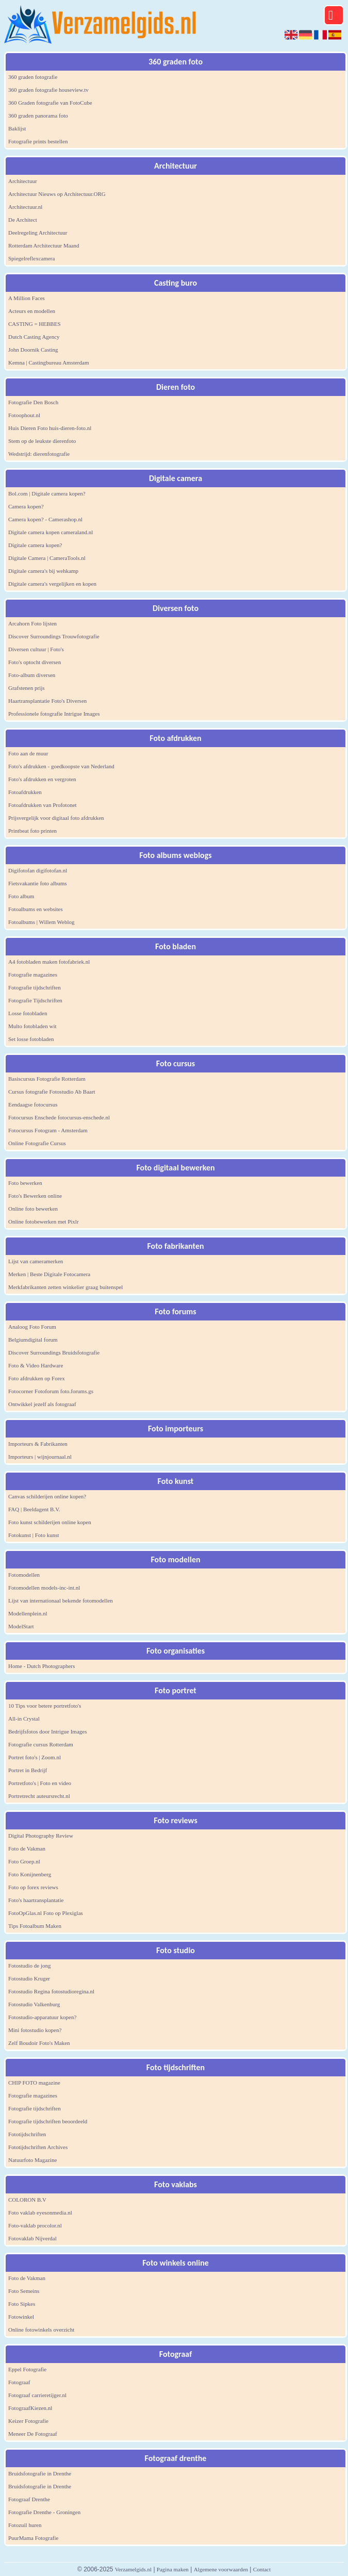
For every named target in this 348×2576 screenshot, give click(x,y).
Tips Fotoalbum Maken (34, 1926)
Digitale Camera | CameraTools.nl (47, 558)
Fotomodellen (24, 1575)
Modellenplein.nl (27, 1613)
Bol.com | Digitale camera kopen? (47, 493)
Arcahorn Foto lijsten (32, 623)
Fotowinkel (21, 2317)
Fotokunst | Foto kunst (33, 1535)
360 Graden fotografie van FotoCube (50, 103)
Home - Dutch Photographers (41, 1666)
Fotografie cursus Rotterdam (40, 1744)
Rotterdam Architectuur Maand (43, 245)
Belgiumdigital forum (33, 1339)
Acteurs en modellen (31, 311)
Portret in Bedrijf (27, 1770)
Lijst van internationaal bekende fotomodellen (60, 1600)
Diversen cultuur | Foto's (36, 649)
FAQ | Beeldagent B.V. (34, 1509)
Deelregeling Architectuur (38, 232)
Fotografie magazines (32, 974)
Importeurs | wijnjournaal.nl (40, 1457)
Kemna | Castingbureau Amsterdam (48, 362)
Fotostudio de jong (29, 1965)
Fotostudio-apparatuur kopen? (42, 2017)
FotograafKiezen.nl (30, 2408)
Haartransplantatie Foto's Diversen (47, 701)
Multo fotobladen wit (32, 1026)
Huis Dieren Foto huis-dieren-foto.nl (49, 428)
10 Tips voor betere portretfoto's (44, 1706)
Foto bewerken (25, 1183)
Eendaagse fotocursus (33, 1104)
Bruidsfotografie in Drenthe (39, 2473)
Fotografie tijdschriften (34, 987)
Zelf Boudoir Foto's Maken (39, 2043)
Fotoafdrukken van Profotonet (42, 805)
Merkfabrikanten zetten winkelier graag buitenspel (65, 1287)
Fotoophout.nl (24, 415)
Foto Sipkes (21, 2304)
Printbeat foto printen (32, 831)
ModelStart (21, 1626)
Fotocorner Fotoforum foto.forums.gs (50, 1391)
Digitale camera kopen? (35, 545)
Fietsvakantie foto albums (37, 883)
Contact (262, 2569)
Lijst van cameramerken (35, 1261)
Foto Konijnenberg (29, 1874)
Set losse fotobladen (31, 1039)
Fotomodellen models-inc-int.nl (44, 1587)
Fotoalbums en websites (35, 909)
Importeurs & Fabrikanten (38, 1444)
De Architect (22, 220)
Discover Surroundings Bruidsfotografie (54, 1352)
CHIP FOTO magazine (34, 2082)
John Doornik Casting (33, 349)
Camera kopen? (26, 506)
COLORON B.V (27, 2200)
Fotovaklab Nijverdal (32, 2238)
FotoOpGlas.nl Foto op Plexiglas (45, 1913)
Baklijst (17, 128)
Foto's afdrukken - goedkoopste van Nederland (61, 766)
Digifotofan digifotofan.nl (37, 870)
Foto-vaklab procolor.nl (35, 2225)
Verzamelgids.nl (133, 2569)
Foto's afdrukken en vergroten (42, 779)
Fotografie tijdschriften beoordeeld (47, 2121)
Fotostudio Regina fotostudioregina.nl (51, 1991)
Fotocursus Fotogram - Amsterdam (48, 1130)
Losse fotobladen (27, 1013)
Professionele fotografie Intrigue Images (54, 714)
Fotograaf (19, 2382)
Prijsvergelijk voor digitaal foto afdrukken (56, 818)
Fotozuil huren (24, 2525)
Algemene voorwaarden (221, 2569)
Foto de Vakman (26, 1848)
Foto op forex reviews (33, 1887)
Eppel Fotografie (27, 2369)
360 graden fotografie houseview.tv (48, 90)
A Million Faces (26, 298)
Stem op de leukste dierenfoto (42, 441)
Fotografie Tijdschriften (35, 1000)
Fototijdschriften (27, 2134)
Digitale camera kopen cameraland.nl (50, 532)
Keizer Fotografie (28, 2421)
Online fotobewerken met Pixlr (43, 1221)
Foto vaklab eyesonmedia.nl (40, 2212)
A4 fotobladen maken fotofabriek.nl (49, 962)
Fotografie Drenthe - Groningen (44, 2512)
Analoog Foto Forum (32, 1327)
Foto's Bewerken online (35, 1196)
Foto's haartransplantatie (35, 1900)
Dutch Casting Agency (34, 337)
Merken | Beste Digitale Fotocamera (49, 1274)
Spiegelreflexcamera (31, 258)
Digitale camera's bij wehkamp (43, 571)
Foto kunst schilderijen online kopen (49, 1522)
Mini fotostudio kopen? (34, 2030)
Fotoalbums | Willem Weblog (41, 922)
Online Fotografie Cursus (37, 1143)
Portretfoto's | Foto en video (39, 1783)
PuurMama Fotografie (33, 2538)
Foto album (21, 896)
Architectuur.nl (25, 207)
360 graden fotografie (32, 77)
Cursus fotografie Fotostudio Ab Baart (51, 1091)
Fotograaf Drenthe (29, 2499)
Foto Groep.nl (24, 1861)
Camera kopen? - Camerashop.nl (45, 519)
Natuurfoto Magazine (32, 2160)
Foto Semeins (23, 2291)
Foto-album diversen (31, 675)
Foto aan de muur (28, 753)
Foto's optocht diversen (34, 662)
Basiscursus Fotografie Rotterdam (47, 1079)
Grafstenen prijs (26, 688)
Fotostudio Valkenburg (34, 2004)
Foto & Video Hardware (35, 1365)
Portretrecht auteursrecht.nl (39, 1796)
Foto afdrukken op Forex (36, 1378)
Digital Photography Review (40, 1835)
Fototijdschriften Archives (38, 2147)
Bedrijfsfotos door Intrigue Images (47, 1731)
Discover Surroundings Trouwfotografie (54, 636)
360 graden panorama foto (38, 115)
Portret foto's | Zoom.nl (34, 1757)
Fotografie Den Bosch (33, 402)
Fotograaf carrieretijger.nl (37, 2395)
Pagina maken (173, 2569)
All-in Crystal (24, 1718)
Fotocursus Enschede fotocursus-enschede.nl (59, 1117)
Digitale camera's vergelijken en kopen (52, 584)
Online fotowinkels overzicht (41, 2329)
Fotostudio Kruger (29, 1978)
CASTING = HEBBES (34, 324)
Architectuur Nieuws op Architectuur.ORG (57, 194)
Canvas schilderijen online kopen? (47, 1496)
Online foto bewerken (33, 1209)
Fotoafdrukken (25, 792)
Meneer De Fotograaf (32, 2434)
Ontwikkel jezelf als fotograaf (42, 1404)
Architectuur (22, 181)
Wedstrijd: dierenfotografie (39, 454)
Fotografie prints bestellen (38, 141)
